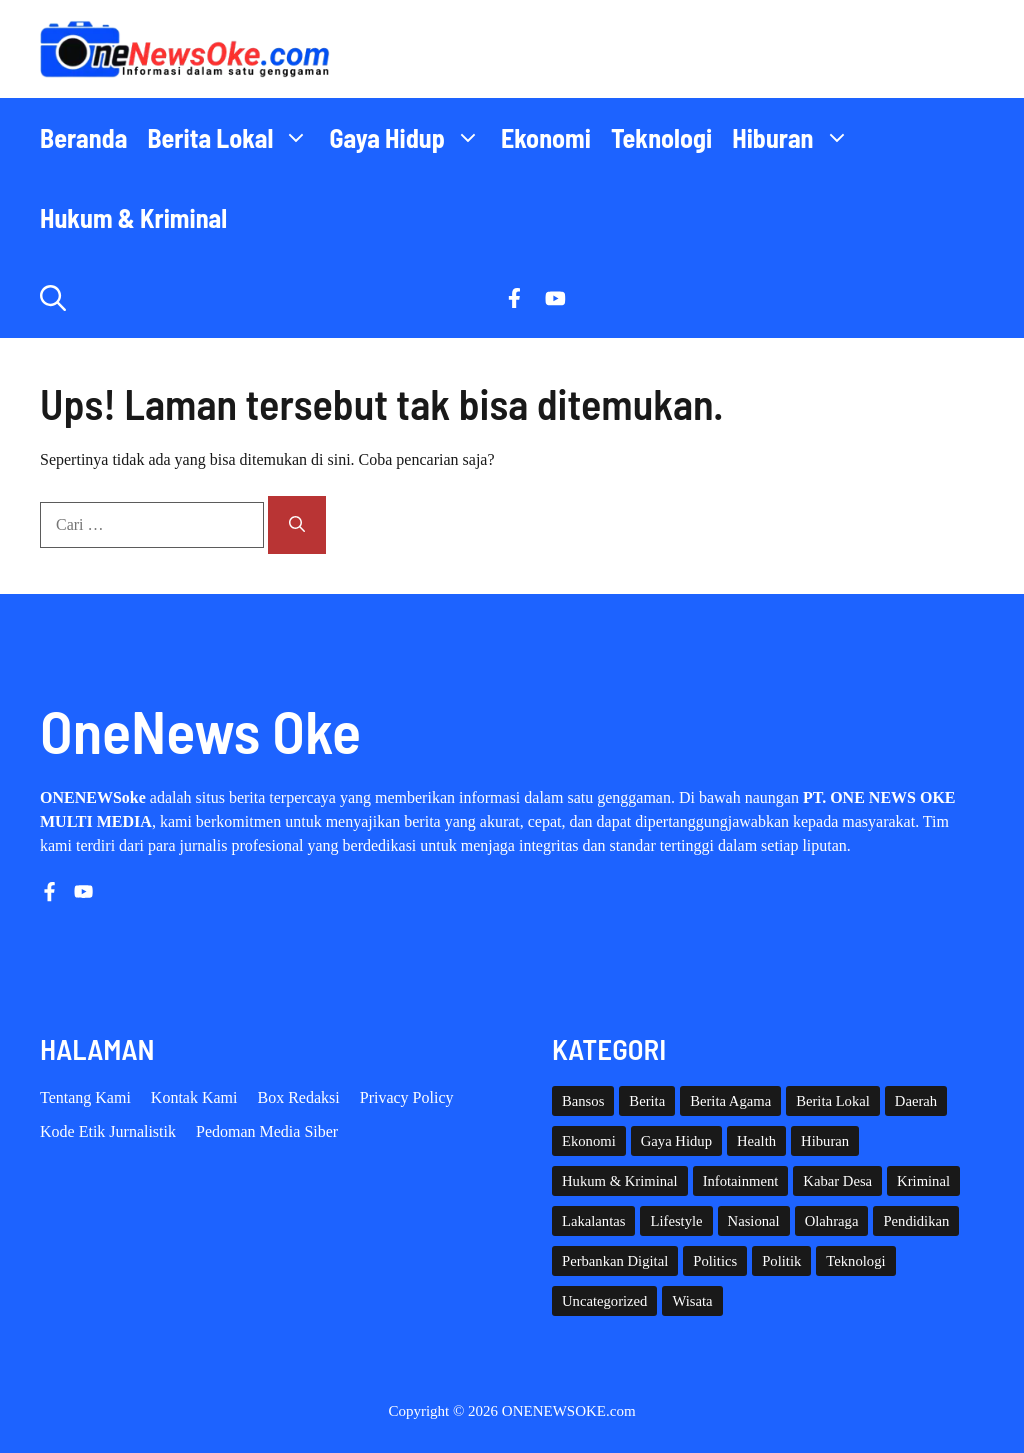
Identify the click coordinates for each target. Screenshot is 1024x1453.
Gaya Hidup (410, 138)
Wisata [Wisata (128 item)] (692, 1301)
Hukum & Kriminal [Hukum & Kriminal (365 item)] (620, 1181)
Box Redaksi (299, 1097)
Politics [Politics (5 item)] (715, 1261)
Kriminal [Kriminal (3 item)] (923, 1181)
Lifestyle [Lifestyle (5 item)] (676, 1221)
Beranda (83, 137)
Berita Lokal (233, 138)
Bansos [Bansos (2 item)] (583, 1101)
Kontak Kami (194, 1097)
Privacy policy (407, 1097)
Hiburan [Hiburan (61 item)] (825, 1141)
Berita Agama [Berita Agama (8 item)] (730, 1101)
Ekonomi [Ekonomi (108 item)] (589, 1141)
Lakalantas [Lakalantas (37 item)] (593, 1221)
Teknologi (661, 137)
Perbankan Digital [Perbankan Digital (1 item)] (615, 1261)
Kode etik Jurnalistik (108, 1131)
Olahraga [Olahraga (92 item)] (832, 1221)
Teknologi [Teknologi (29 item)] (855, 1261)
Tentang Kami (85, 1097)
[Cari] (297, 525)
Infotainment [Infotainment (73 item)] (741, 1181)
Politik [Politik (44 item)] (781, 1261)
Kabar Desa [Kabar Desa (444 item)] (837, 1181)
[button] (53, 298)
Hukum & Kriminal (133, 217)
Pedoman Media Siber (267, 1131)
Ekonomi (546, 137)
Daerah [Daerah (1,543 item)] (916, 1101)
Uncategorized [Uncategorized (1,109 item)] (604, 1301)
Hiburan (795, 138)
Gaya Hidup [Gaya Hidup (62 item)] (676, 1141)
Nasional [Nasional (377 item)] (754, 1221)
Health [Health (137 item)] (756, 1141)
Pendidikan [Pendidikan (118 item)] (916, 1221)
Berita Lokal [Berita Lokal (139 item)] (833, 1101)
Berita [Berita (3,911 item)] (647, 1101)
